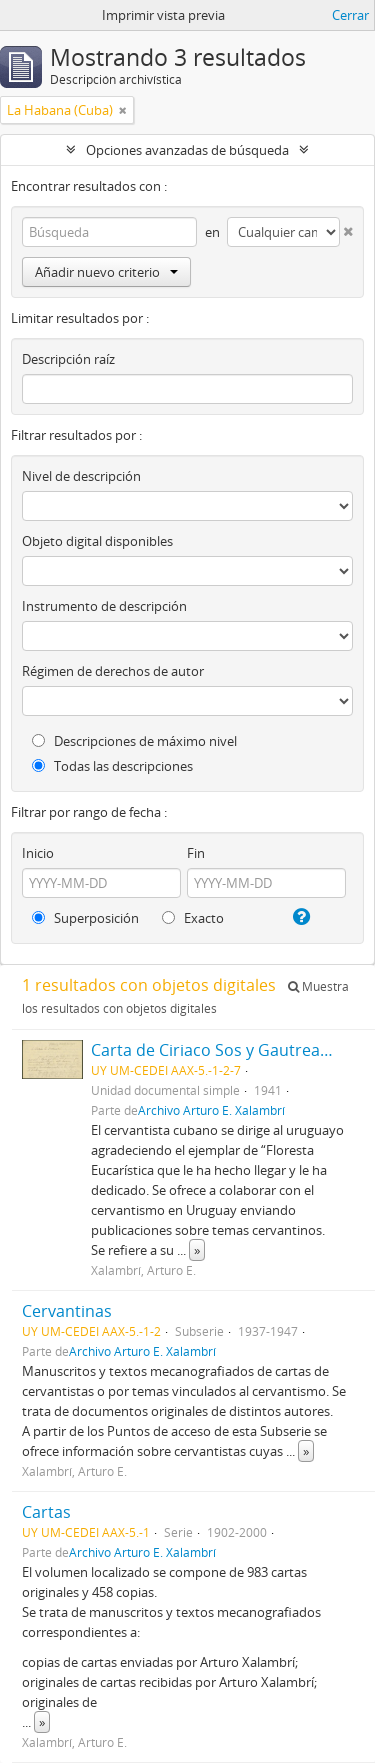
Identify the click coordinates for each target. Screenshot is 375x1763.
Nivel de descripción (81, 476)
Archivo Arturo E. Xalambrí (211, 1110)
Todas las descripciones (112, 766)
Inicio (38, 853)
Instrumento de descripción (104, 606)
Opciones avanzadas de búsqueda (187, 150)
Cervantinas (67, 1311)
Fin (196, 853)
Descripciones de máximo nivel (134, 741)
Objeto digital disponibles (97, 541)
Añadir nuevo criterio (106, 272)
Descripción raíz (68, 359)
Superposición (85, 918)
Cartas (46, 1512)
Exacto (193, 918)
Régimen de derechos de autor (113, 671)
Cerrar (350, 15)
